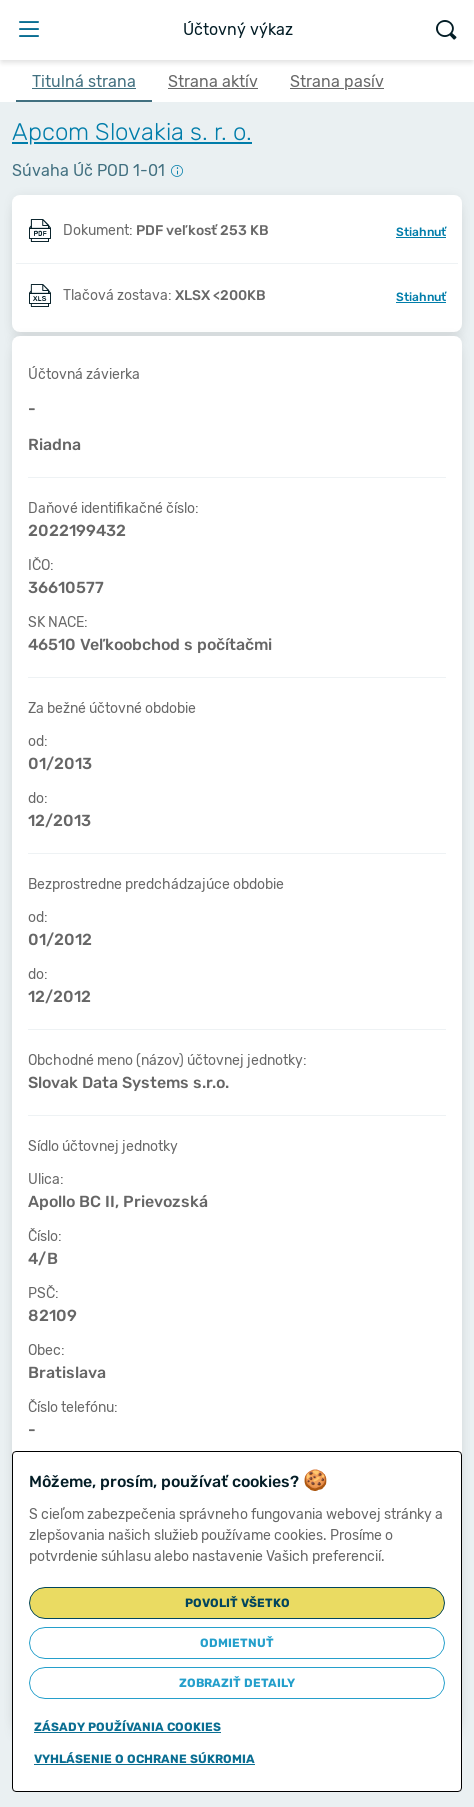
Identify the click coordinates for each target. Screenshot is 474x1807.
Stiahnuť (421, 232)
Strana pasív (337, 81)
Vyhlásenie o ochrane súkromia (144, 1759)
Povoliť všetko (237, 1603)
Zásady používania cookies (127, 1727)
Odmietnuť (237, 1643)
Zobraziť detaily (237, 1683)
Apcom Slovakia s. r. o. (132, 132)
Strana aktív (213, 81)
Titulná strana (84, 81)
